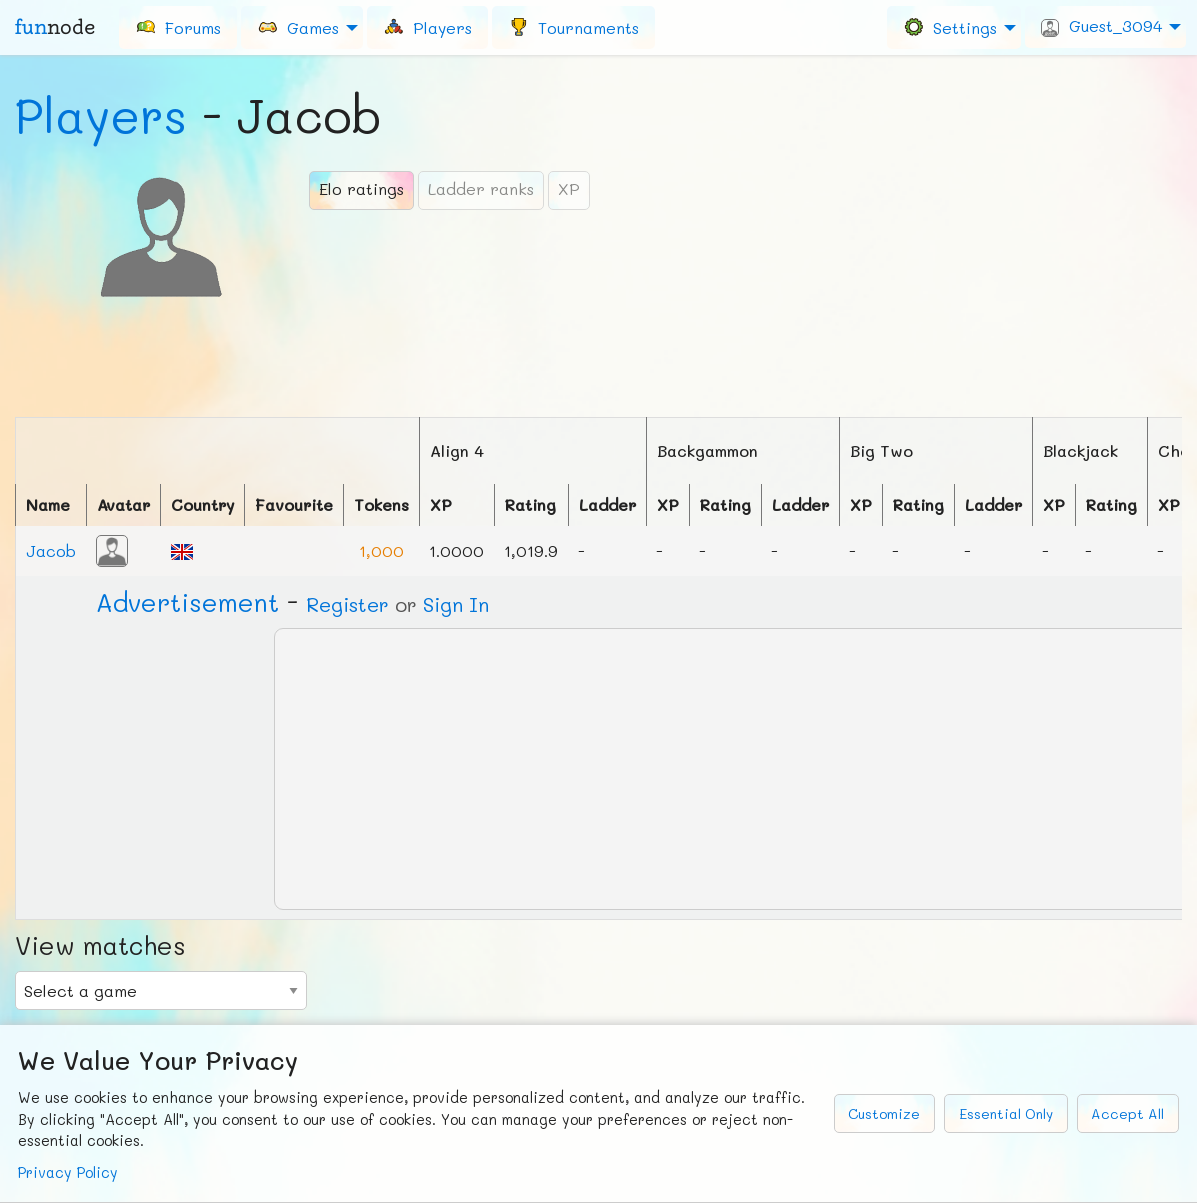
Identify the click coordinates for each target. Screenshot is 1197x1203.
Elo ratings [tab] (361, 188)
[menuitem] (178, 27)
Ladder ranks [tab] (481, 188)
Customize (884, 1113)
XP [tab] (569, 188)
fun (55, 27)
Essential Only (1006, 1113)
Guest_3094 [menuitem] (1101, 26)
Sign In (456, 604)
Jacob (51, 550)
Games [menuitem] (298, 26)
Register (347, 604)
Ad (187, 602)
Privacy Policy (68, 1172)
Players (101, 115)
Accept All (1127, 1113)
